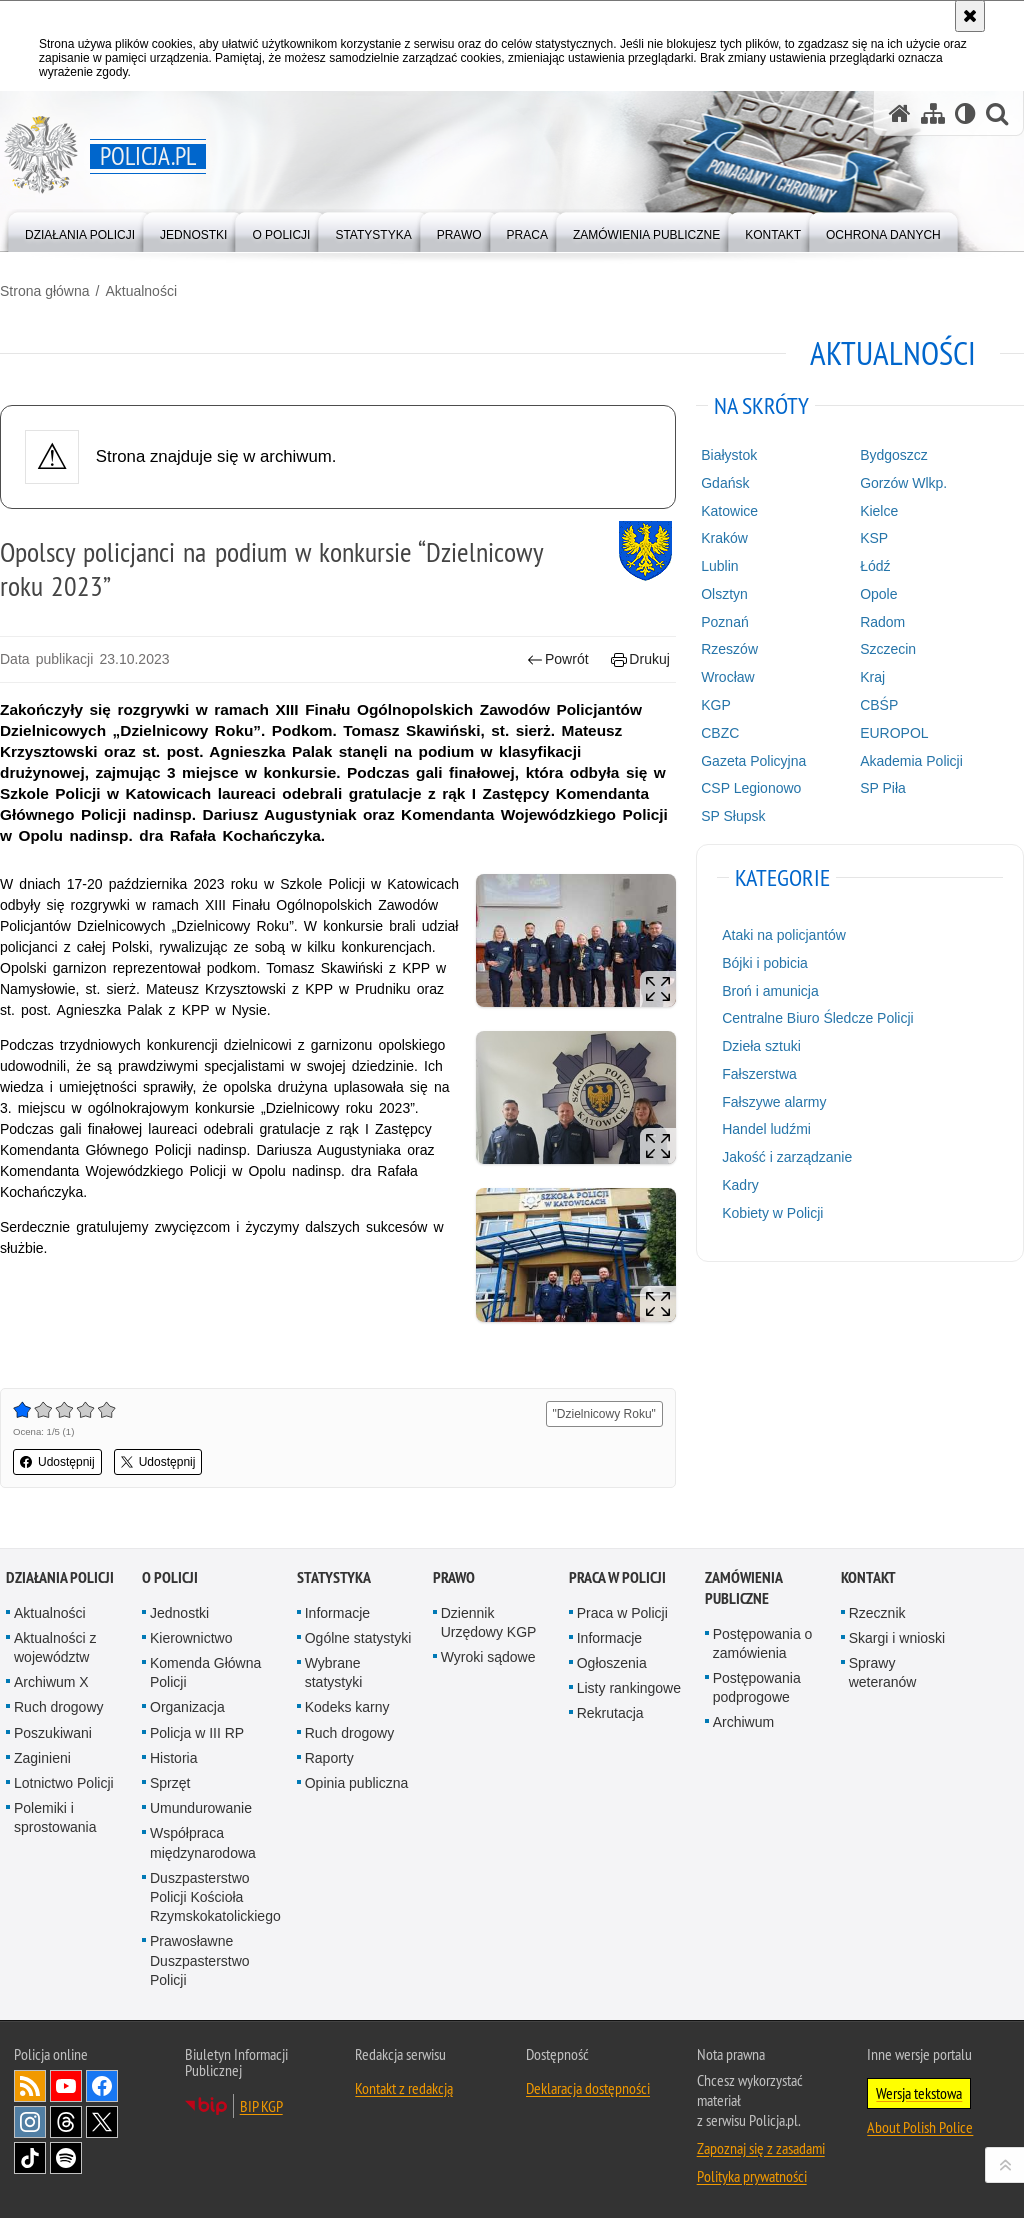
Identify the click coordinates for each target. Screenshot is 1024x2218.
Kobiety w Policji (772, 1213)
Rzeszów (729, 649)
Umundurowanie (201, 1808)
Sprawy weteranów (883, 1672)
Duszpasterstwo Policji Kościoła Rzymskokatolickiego (215, 1897)
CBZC (720, 733)
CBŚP (879, 705)
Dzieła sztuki (761, 1046)
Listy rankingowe (629, 1688)
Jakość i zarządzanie (787, 1157)
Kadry (740, 1185)
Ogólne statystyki (358, 1638)
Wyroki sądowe (488, 1657)
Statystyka (334, 1577)
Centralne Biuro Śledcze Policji (817, 1018)
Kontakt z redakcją (404, 2088)
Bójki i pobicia (765, 963)
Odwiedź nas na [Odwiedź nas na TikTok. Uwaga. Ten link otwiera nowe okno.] (30, 2158)
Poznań (724, 622)
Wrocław (727, 677)
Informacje (337, 1613)
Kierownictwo (191, 1638)
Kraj (872, 677)
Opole (878, 594)
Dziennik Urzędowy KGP (489, 1622)
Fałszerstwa (759, 1074)
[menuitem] (80, 230)
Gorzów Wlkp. (903, 483)
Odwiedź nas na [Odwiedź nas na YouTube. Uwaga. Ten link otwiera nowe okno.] (66, 2086)
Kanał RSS (30, 2086)
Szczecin (888, 649)
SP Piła (883, 788)
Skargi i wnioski (897, 1638)
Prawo (454, 1577)
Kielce (879, 511)
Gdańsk (725, 483)
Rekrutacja (610, 1713)
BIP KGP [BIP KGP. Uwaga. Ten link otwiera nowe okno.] (261, 2106)
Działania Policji (60, 1577)
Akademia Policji (911, 761)
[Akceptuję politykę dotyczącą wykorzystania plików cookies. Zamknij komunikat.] (970, 16)
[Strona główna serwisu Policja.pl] (900, 113)
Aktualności (141, 291)
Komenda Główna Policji (205, 1672)
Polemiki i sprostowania (55, 1817)
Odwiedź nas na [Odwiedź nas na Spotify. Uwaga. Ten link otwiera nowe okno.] (66, 2158)
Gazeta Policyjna (753, 761)
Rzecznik (877, 1613)
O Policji (170, 1577)
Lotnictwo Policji (64, 1783)
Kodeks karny (347, 1707)
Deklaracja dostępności (588, 2088)
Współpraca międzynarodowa (203, 1842)
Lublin (719, 566)
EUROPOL (894, 733)
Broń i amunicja (770, 991)
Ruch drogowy (59, 1707)
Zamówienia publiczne (743, 1588)
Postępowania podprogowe (757, 1687)
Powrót (558, 659)
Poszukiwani (53, 1733)
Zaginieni (42, 1758)
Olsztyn (724, 594)
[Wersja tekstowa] (965, 113)
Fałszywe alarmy (774, 1102)
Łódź (875, 566)
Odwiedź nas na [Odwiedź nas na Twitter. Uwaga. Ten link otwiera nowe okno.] (102, 2122)
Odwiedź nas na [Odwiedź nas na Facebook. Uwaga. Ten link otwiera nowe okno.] (102, 2086)
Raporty (329, 1758)
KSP (874, 538)
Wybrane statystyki (334, 1672)
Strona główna (45, 291)
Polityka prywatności (752, 2176)
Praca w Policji (617, 1577)
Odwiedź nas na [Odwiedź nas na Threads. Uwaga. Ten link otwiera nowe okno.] (66, 2122)
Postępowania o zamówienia (763, 1643)
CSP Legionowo (751, 788)
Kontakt (868, 1577)
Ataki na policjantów (784, 935)
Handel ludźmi (766, 1129)
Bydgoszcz (894, 455)
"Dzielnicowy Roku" (604, 1414)
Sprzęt (170, 1783)
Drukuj (640, 659)
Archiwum (743, 1722)
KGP (716, 705)
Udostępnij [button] (57, 1462)
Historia (173, 1758)
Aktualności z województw (55, 1647)
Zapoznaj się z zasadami (761, 2148)
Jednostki (179, 1613)
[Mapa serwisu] (933, 113)
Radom (882, 622)
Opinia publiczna (357, 1783)
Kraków (724, 538)
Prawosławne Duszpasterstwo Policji (200, 1960)
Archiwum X (51, 1682)
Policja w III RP (197, 1733)
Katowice (729, 511)
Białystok (729, 455)
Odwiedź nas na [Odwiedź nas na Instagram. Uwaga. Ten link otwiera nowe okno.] (30, 2122)
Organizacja (187, 1707)
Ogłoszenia (612, 1663)
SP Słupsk (733, 816)
